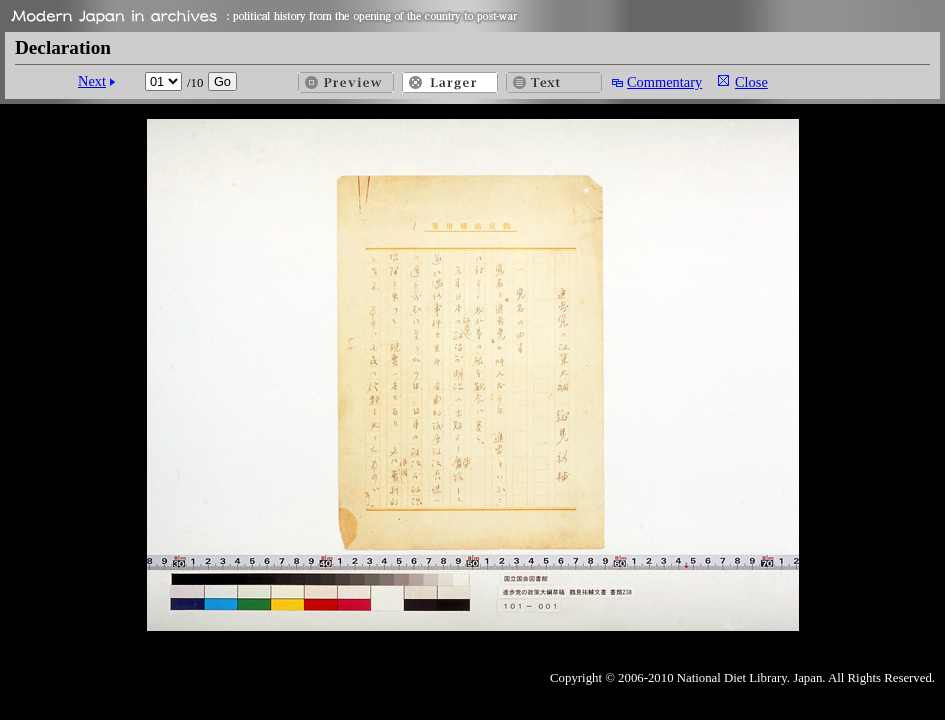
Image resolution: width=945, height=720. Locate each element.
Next (92, 81)
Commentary (664, 82)
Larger (450, 82)
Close (751, 82)
